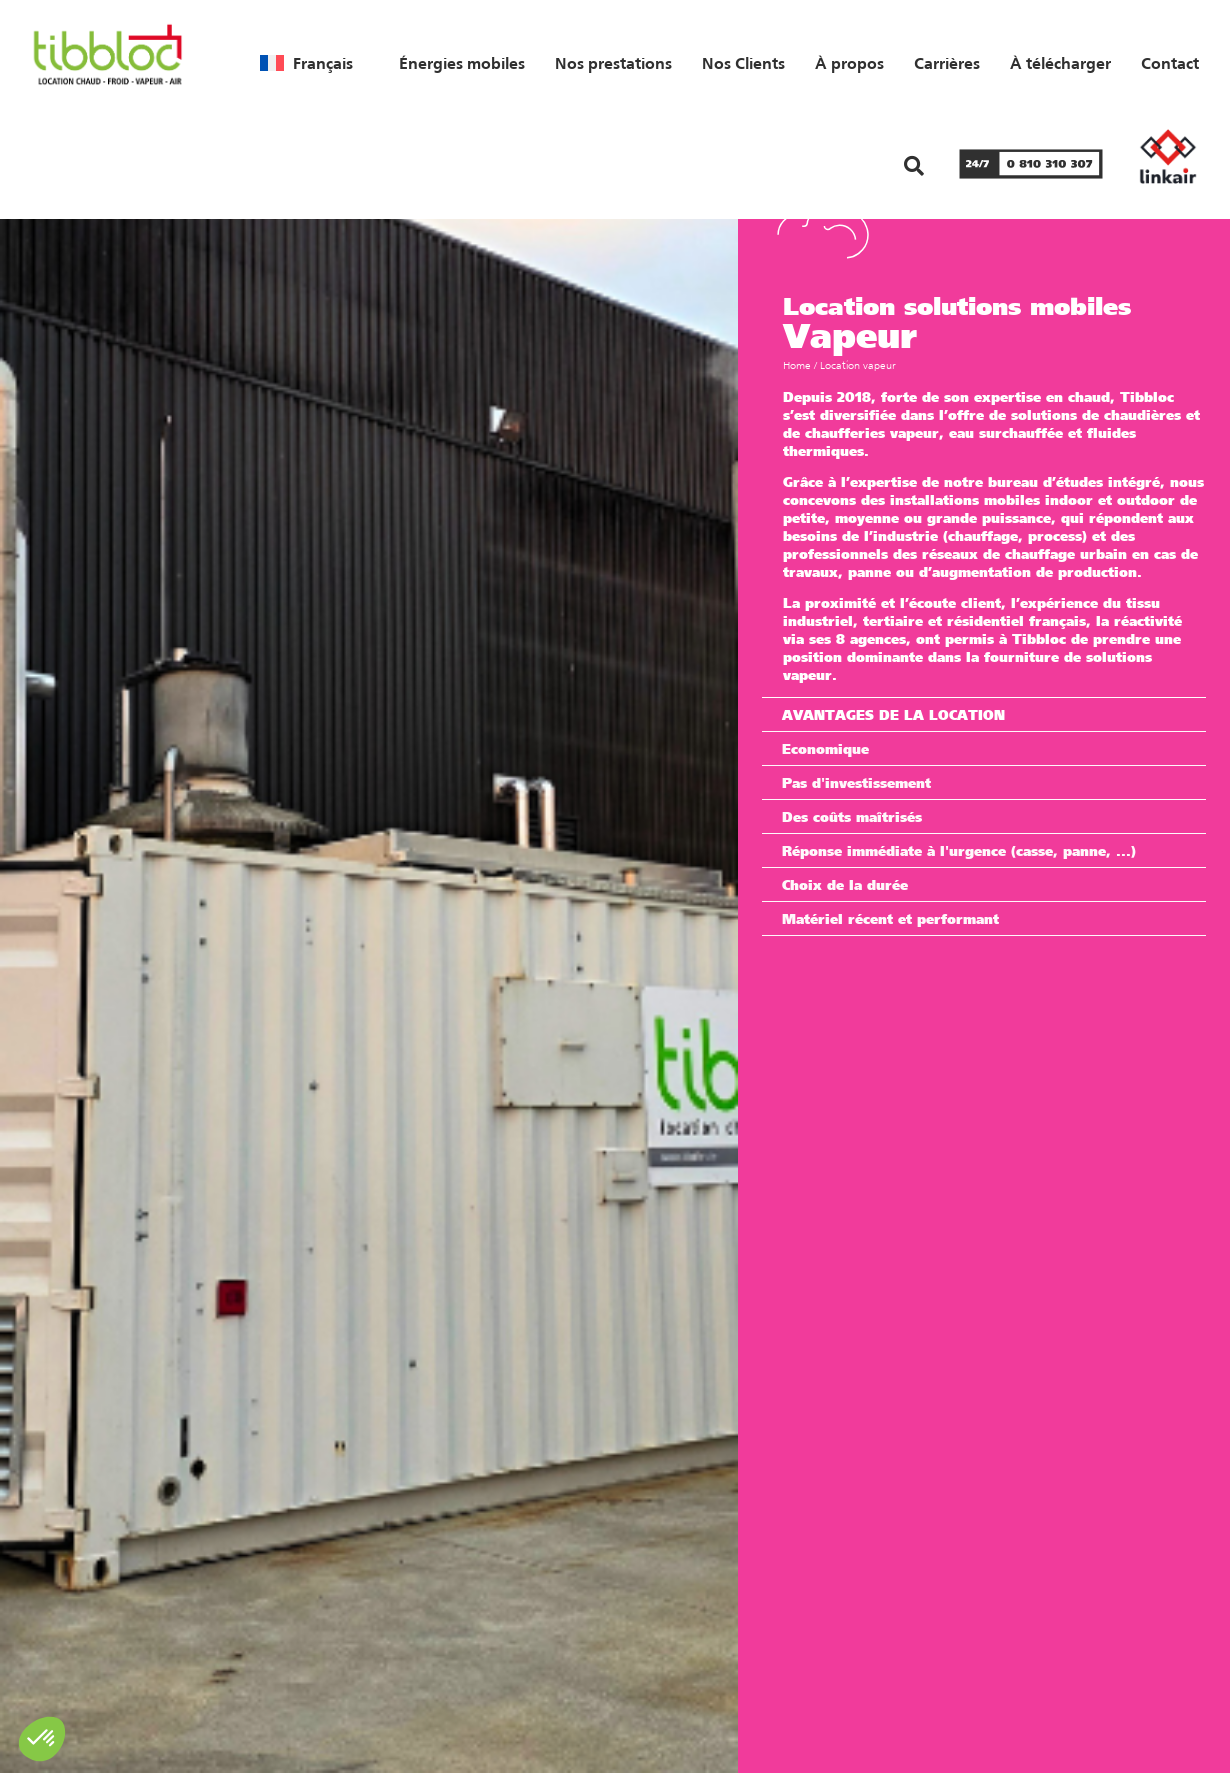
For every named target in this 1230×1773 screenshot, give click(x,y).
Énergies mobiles (462, 63)
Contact (1170, 63)
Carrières (947, 63)
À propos (849, 63)
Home (797, 365)
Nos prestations (613, 63)
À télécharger (1060, 63)
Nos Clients (743, 63)
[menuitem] (306, 63)
